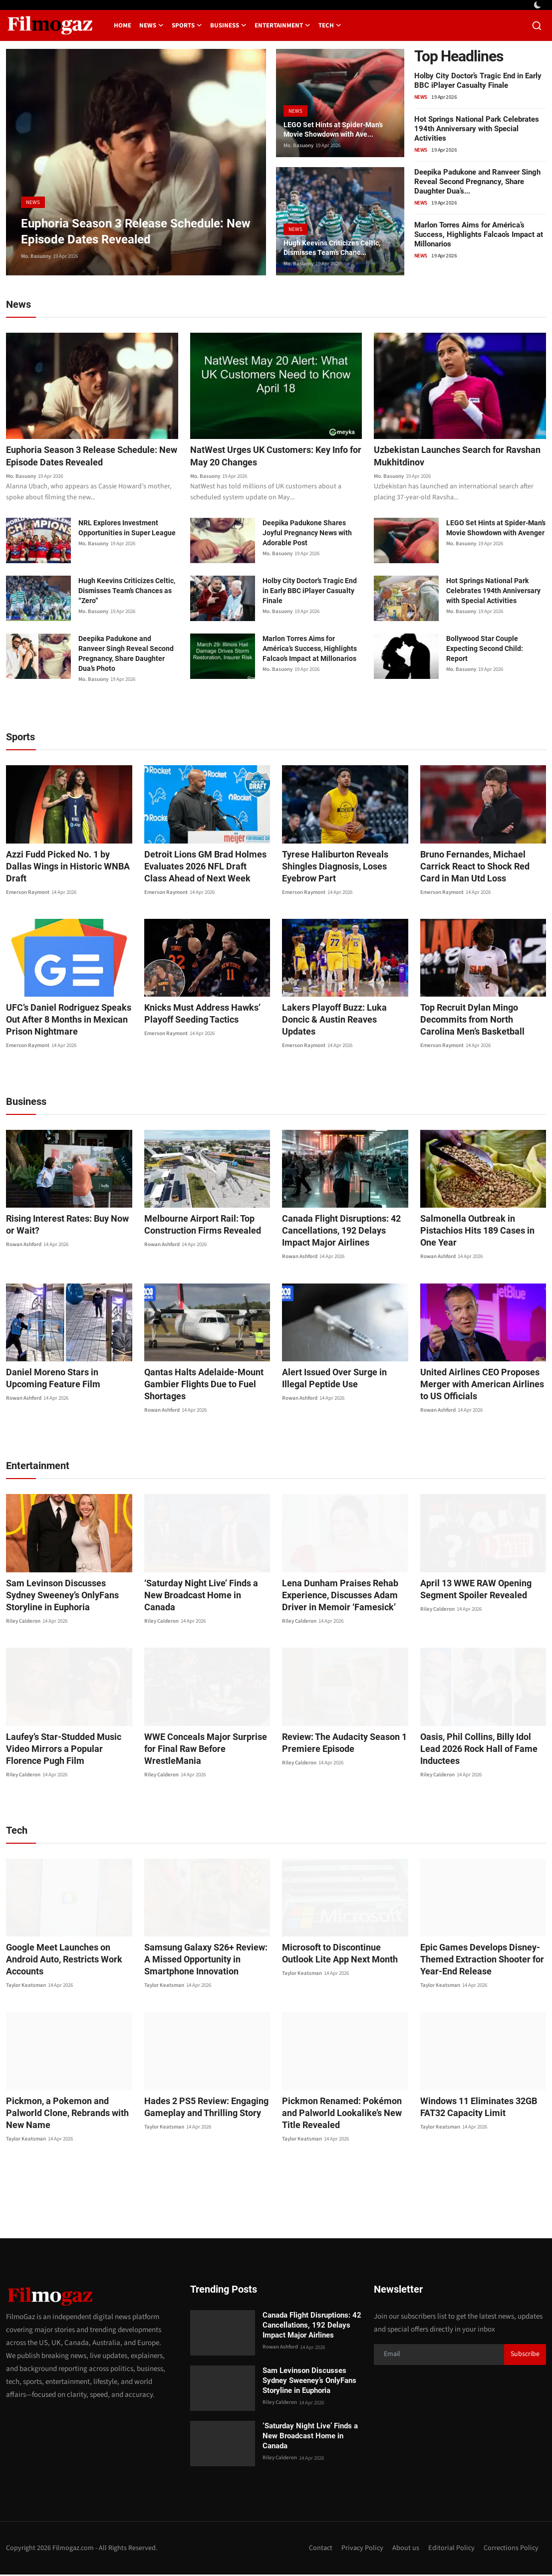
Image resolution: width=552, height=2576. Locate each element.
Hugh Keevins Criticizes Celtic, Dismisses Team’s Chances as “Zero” (126, 592)
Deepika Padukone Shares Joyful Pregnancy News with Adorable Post (307, 534)
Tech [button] (329, 25)
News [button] (151, 25)
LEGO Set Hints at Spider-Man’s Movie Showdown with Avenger (496, 529)
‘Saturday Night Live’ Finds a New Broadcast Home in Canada (204, 1590)
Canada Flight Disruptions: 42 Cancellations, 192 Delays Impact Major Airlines (341, 1232)
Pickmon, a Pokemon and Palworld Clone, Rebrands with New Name (68, 2108)
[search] (537, 25)
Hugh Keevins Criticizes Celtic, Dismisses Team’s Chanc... (337, 246)
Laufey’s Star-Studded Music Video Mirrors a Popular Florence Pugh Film (69, 1750)
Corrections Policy (510, 2549)
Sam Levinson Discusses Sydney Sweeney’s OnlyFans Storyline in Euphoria (64, 1596)
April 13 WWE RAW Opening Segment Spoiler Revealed (470, 1590)
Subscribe (525, 2356)
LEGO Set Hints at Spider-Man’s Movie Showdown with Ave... (339, 128)
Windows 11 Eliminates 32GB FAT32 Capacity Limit (472, 2108)
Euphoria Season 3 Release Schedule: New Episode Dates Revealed (89, 456)
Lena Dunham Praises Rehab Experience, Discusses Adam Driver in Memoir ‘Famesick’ (334, 1596)
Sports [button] (187, 25)
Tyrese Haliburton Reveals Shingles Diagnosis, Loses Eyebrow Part (329, 867)
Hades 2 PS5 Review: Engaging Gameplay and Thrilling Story (200, 2108)
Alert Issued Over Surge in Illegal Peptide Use (341, 1379)
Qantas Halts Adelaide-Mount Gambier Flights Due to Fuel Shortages (197, 1385)
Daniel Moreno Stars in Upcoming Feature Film (66, 1379)
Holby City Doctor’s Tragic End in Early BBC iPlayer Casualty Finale (478, 80)
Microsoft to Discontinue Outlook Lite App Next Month (340, 1954)
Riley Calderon (23, 1622)
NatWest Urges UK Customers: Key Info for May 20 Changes (268, 456)
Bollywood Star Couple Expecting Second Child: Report (484, 650)
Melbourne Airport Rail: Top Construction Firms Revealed (196, 1226)
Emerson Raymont (27, 881)
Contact (315, 2549)
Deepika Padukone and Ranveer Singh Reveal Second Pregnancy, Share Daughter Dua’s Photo (126, 655)
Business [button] (228, 25)
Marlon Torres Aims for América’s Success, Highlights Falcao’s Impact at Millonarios (478, 234)
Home (122, 25)
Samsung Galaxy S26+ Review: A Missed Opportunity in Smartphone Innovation (206, 1960)
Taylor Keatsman (26, 1974)
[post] (136, 162)
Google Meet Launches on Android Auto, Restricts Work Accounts (68, 1954)
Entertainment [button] (282, 25)
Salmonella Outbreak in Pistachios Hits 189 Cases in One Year (482, 1226)
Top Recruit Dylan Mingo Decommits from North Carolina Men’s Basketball (477, 1021)
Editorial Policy (449, 2549)
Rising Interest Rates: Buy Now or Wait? (66, 1226)
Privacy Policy (359, 2549)
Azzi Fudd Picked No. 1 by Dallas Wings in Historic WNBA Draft (64, 861)
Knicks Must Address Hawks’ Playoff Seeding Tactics (196, 1015)
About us (403, 2549)
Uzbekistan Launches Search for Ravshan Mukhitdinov (446, 456)
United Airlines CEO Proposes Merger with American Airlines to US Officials (479, 1385)
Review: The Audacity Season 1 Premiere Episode (338, 1744)
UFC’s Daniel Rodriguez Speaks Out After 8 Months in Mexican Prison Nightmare (62, 1021)
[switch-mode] (538, 4)
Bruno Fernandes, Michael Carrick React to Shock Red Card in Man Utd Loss (481, 867)
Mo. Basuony (36, 256)
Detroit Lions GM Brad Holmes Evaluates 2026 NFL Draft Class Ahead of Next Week (200, 867)
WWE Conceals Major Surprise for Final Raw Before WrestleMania (205, 1744)
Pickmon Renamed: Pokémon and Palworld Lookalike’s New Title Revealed (343, 2114)
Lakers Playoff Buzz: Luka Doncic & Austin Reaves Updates (342, 1015)
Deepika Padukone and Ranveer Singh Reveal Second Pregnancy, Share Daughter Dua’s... (477, 182)
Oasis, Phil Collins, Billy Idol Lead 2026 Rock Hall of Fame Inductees (482, 1744)
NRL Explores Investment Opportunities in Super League (127, 529)
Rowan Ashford (23, 1246)
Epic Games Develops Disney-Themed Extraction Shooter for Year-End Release (475, 1960)
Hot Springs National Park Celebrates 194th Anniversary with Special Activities (476, 129)
